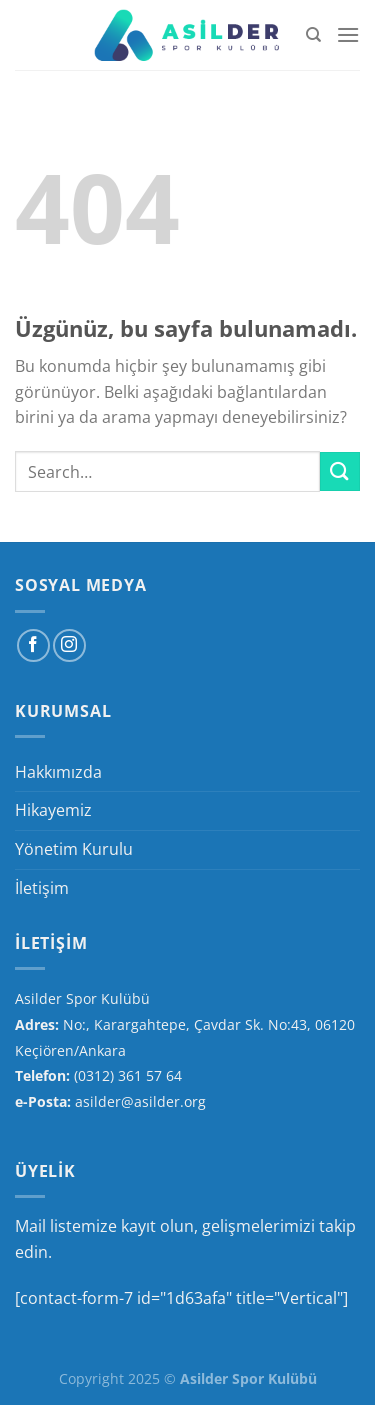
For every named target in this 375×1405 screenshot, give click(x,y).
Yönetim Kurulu (74, 849)
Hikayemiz (53, 810)
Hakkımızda (58, 772)
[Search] (313, 35)
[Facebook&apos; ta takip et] (33, 645)
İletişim (42, 888)
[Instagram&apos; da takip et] (69, 645)
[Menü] (348, 34)
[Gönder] (340, 471)
